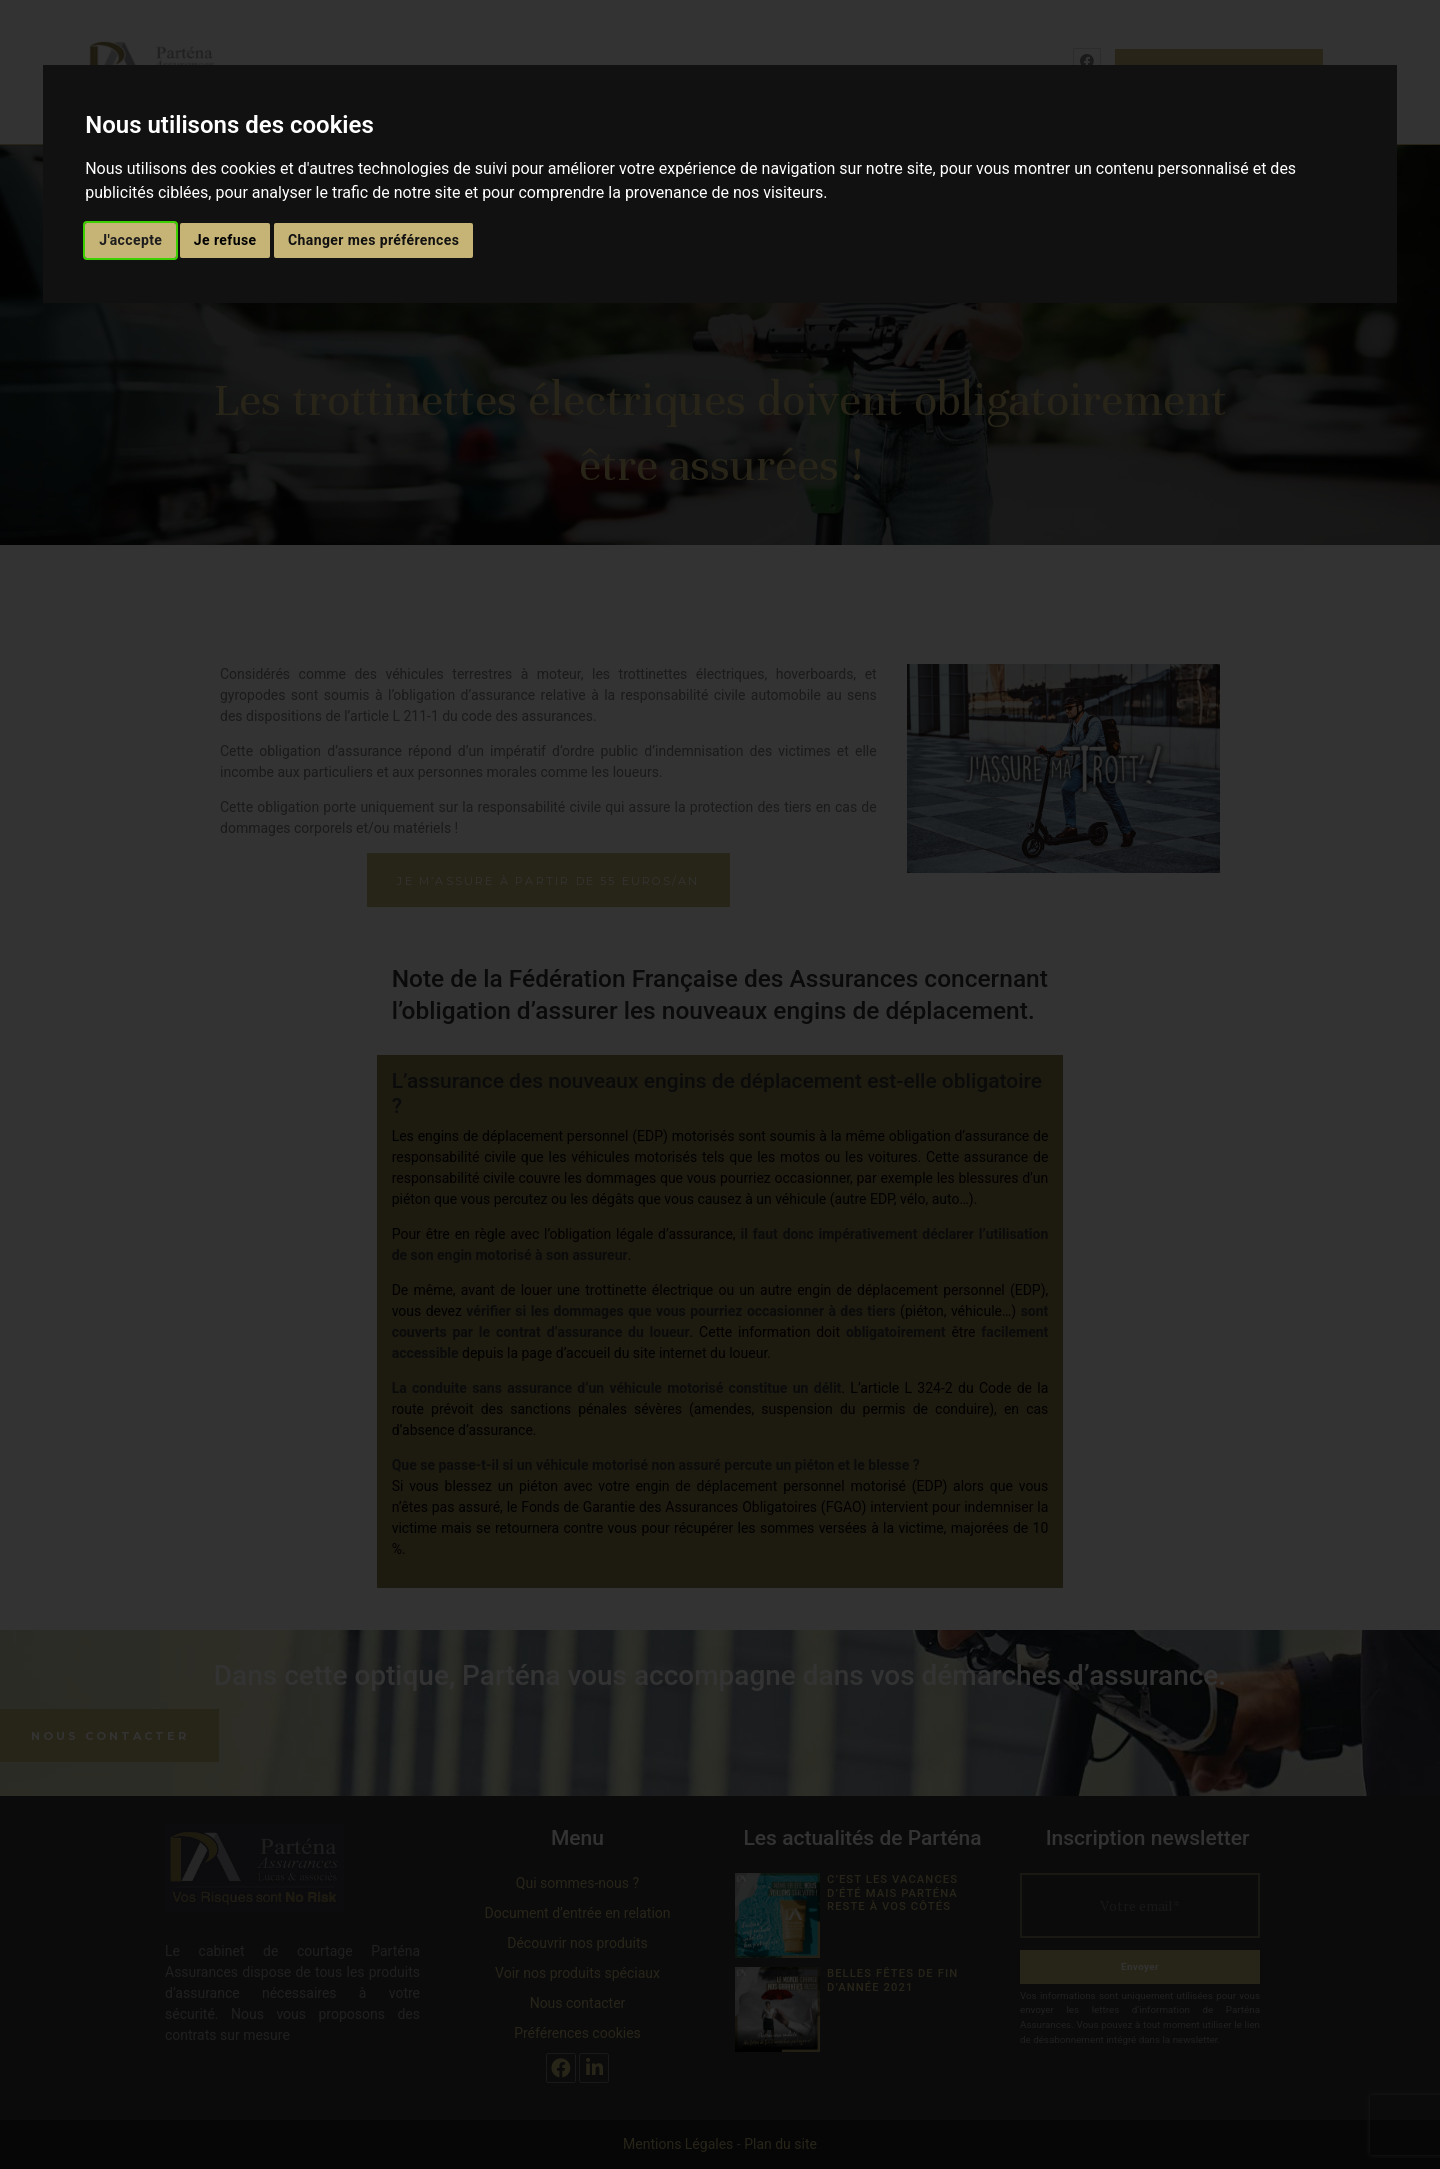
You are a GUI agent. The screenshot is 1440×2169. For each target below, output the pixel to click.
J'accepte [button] (130, 240)
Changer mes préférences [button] (373, 240)
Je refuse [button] (225, 240)
